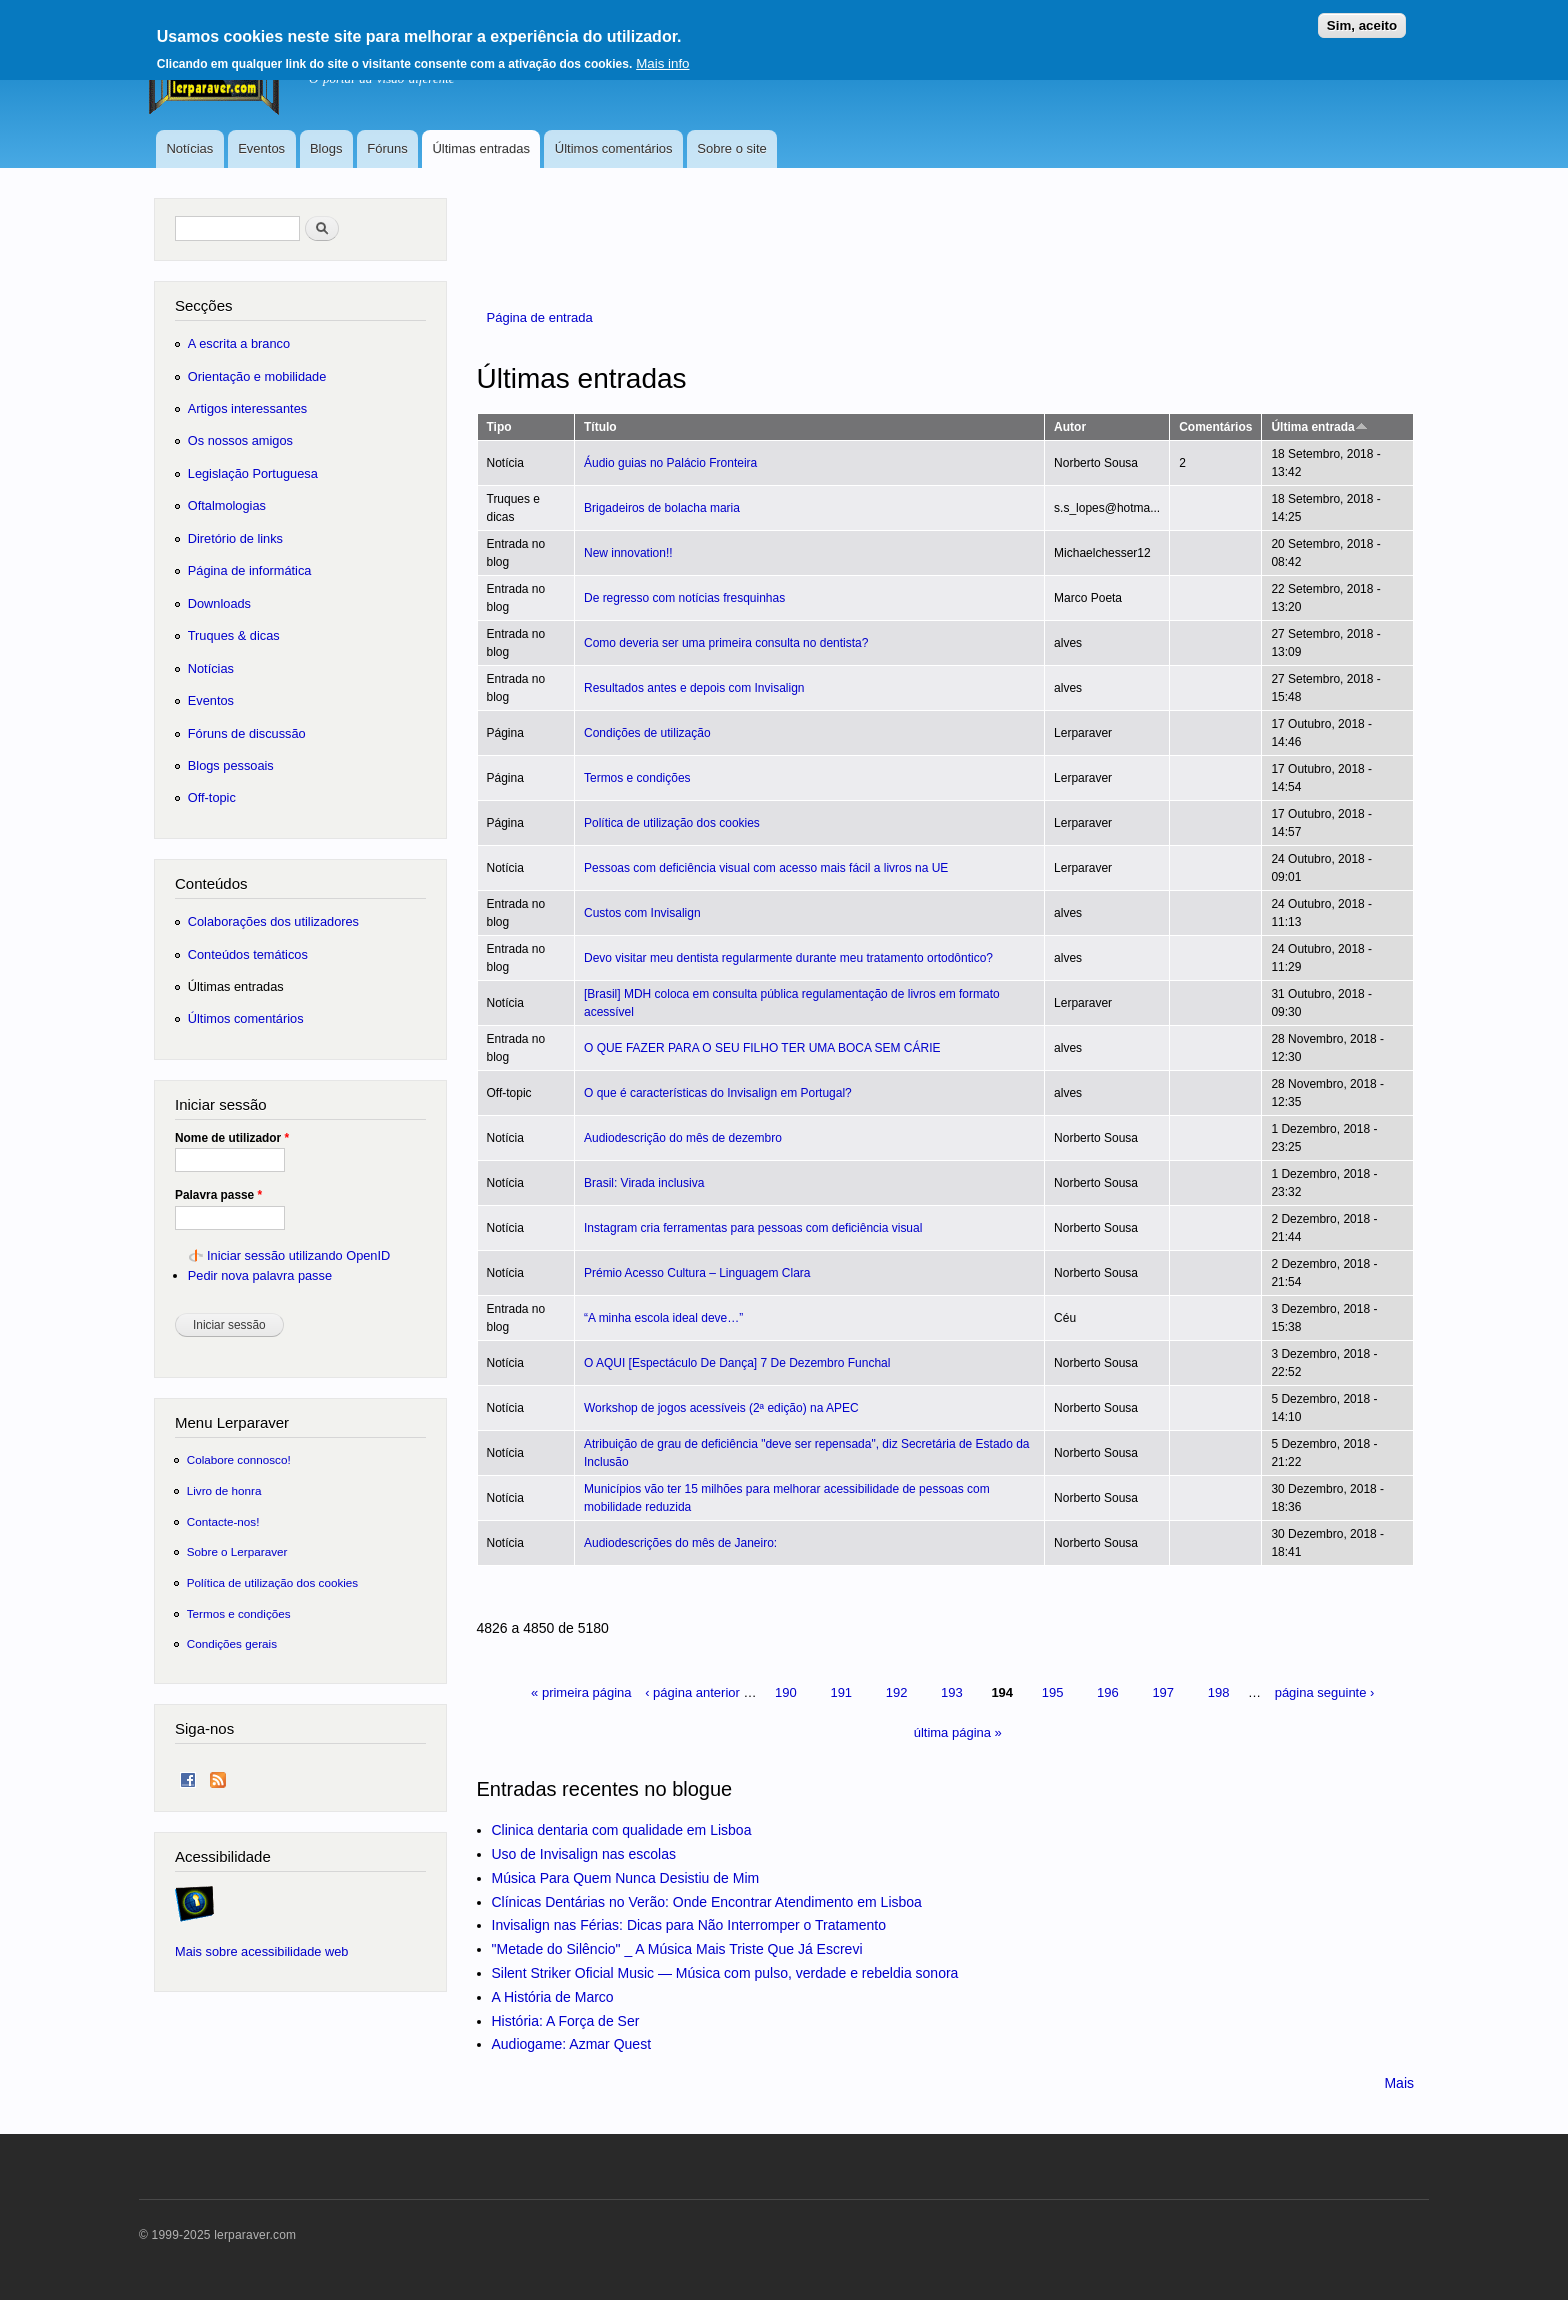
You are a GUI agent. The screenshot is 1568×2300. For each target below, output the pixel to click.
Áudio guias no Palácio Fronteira (670, 463)
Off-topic (212, 797)
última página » (958, 1732)
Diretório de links (235, 538)
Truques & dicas (234, 635)
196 (1108, 1692)
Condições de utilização (647, 733)
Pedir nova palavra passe (260, 1275)
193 (952, 1692)
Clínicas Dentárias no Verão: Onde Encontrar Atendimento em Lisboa (707, 1902)
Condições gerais (232, 1643)
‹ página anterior (692, 1692)
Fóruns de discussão (247, 733)
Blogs (326, 148)
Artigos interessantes (247, 408)
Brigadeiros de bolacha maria (662, 508)
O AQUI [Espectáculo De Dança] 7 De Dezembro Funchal (737, 1363)
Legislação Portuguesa (253, 473)
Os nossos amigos (240, 440)
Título (600, 427)
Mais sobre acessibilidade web (261, 1951)
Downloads (219, 603)
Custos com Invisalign (642, 913)
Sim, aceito (1362, 17)
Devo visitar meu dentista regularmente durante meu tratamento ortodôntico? (788, 958)
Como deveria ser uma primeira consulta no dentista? (726, 643)
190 (786, 1692)
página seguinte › (1325, 1692)
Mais (1399, 2083)
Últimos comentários (614, 148)
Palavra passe (218, 1195)
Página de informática (250, 570)
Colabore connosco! (239, 1459)
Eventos (261, 148)
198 (1219, 1692)
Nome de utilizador (232, 1138)
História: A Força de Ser (566, 2021)
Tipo (499, 427)
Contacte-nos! (223, 1521)
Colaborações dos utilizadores (273, 921)
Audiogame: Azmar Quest (572, 2044)
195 (1053, 1692)
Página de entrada (540, 317)
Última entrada (1319, 427)
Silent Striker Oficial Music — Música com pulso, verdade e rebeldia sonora (725, 1973)
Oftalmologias (227, 505)
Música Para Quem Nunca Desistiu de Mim (626, 1878)
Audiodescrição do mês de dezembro (683, 1138)
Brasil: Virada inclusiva (644, 1183)
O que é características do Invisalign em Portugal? (718, 1093)
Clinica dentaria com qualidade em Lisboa (622, 1830)
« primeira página (581, 1692)
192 (897, 1692)
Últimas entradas (481, 148)
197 (1163, 1692)
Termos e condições (637, 778)
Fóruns (387, 148)
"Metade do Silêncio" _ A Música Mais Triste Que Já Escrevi (677, 1949)
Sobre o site (731, 148)
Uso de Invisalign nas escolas (584, 1854)
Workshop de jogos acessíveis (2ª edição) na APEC (721, 1408)
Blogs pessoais (231, 765)
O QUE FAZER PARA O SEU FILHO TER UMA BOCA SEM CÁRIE (762, 1048)
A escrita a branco (239, 343)
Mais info (662, 55)
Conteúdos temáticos (248, 954)
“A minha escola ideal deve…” (663, 1318)
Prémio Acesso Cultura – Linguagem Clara (697, 1273)
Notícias (189, 148)
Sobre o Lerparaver (237, 1551)
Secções (203, 305)
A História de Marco (553, 1997)
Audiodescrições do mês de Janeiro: (680, 1543)
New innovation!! (628, 553)
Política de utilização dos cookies (672, 823)
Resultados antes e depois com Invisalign (694, 688)
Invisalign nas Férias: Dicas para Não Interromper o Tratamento (689, 1925)
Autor (1070, 427)
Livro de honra (224, 1490)
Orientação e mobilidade (257, 376)
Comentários (1215, 427)
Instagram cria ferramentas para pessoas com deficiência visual (753, 1228)
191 (841, 1692)
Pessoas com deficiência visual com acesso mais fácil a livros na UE (766, 868)
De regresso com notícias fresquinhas (684, 598)
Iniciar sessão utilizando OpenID (298, 1255)
